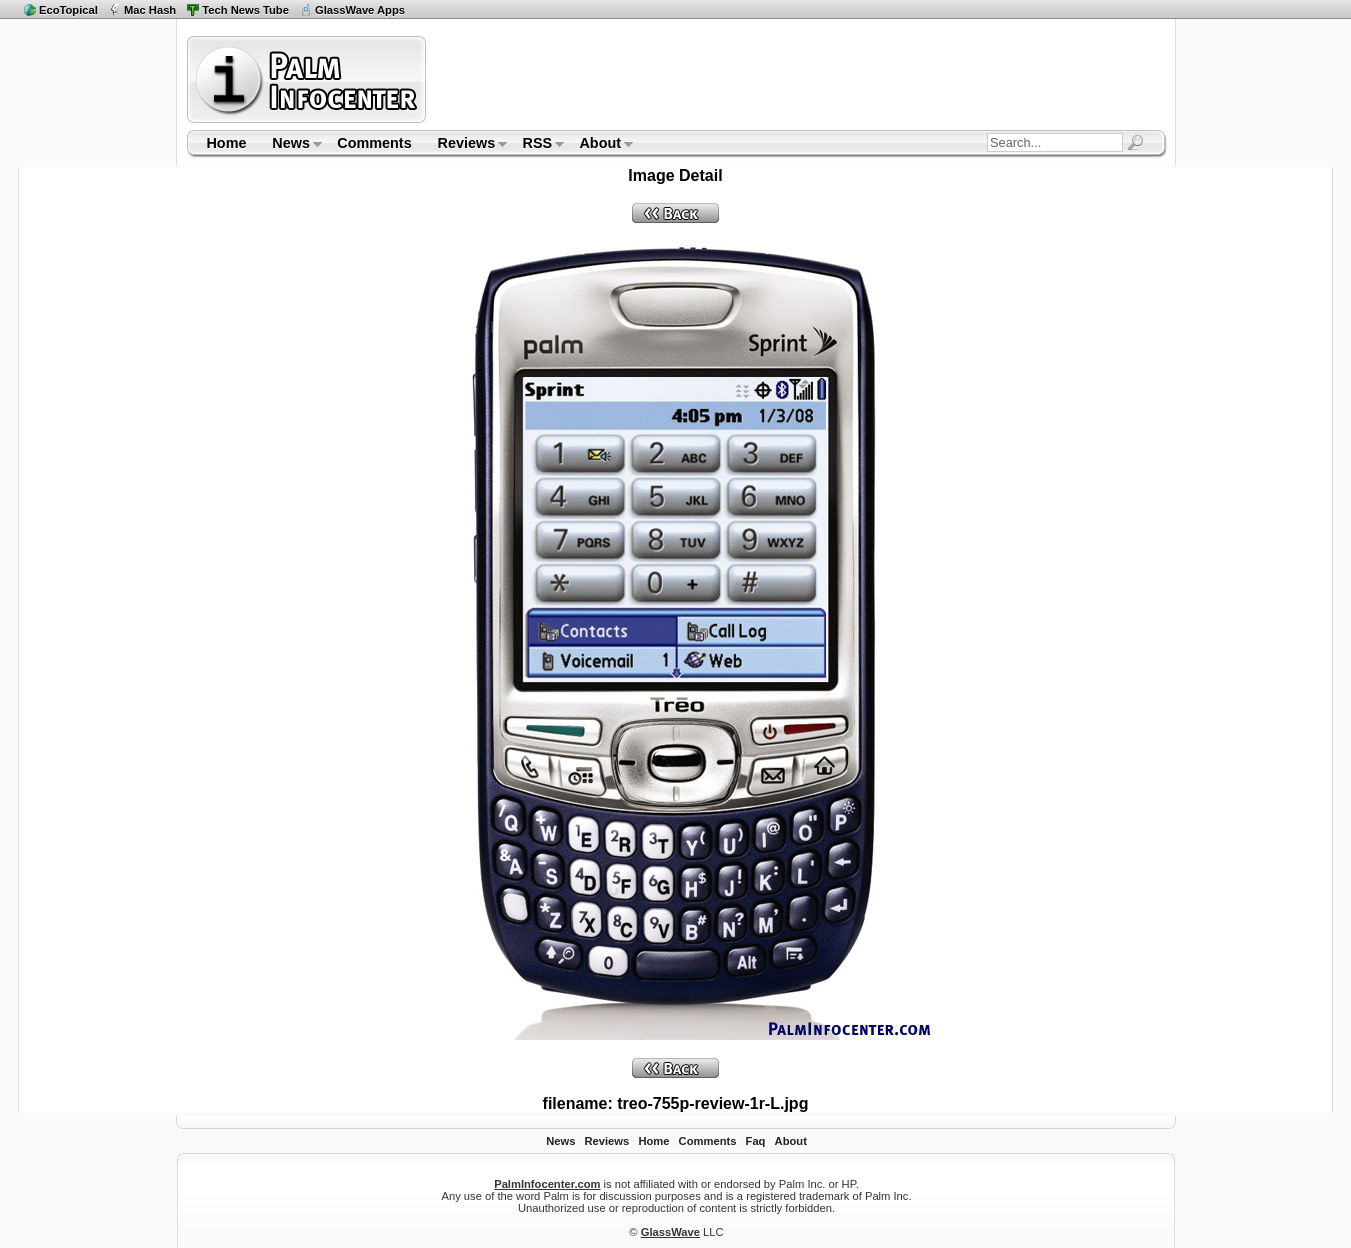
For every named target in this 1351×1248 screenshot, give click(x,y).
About (600, 145)
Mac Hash (150, 10)
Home (226, 143)
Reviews (466, 145)
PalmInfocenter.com (547, 1184)
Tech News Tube (245, 10)
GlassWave (670, 1232)
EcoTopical (68, 10)
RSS (537, 145)
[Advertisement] (799, 79)
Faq (756, 1141)
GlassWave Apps (360, 10)
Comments (374, 143)
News (290, 145)
